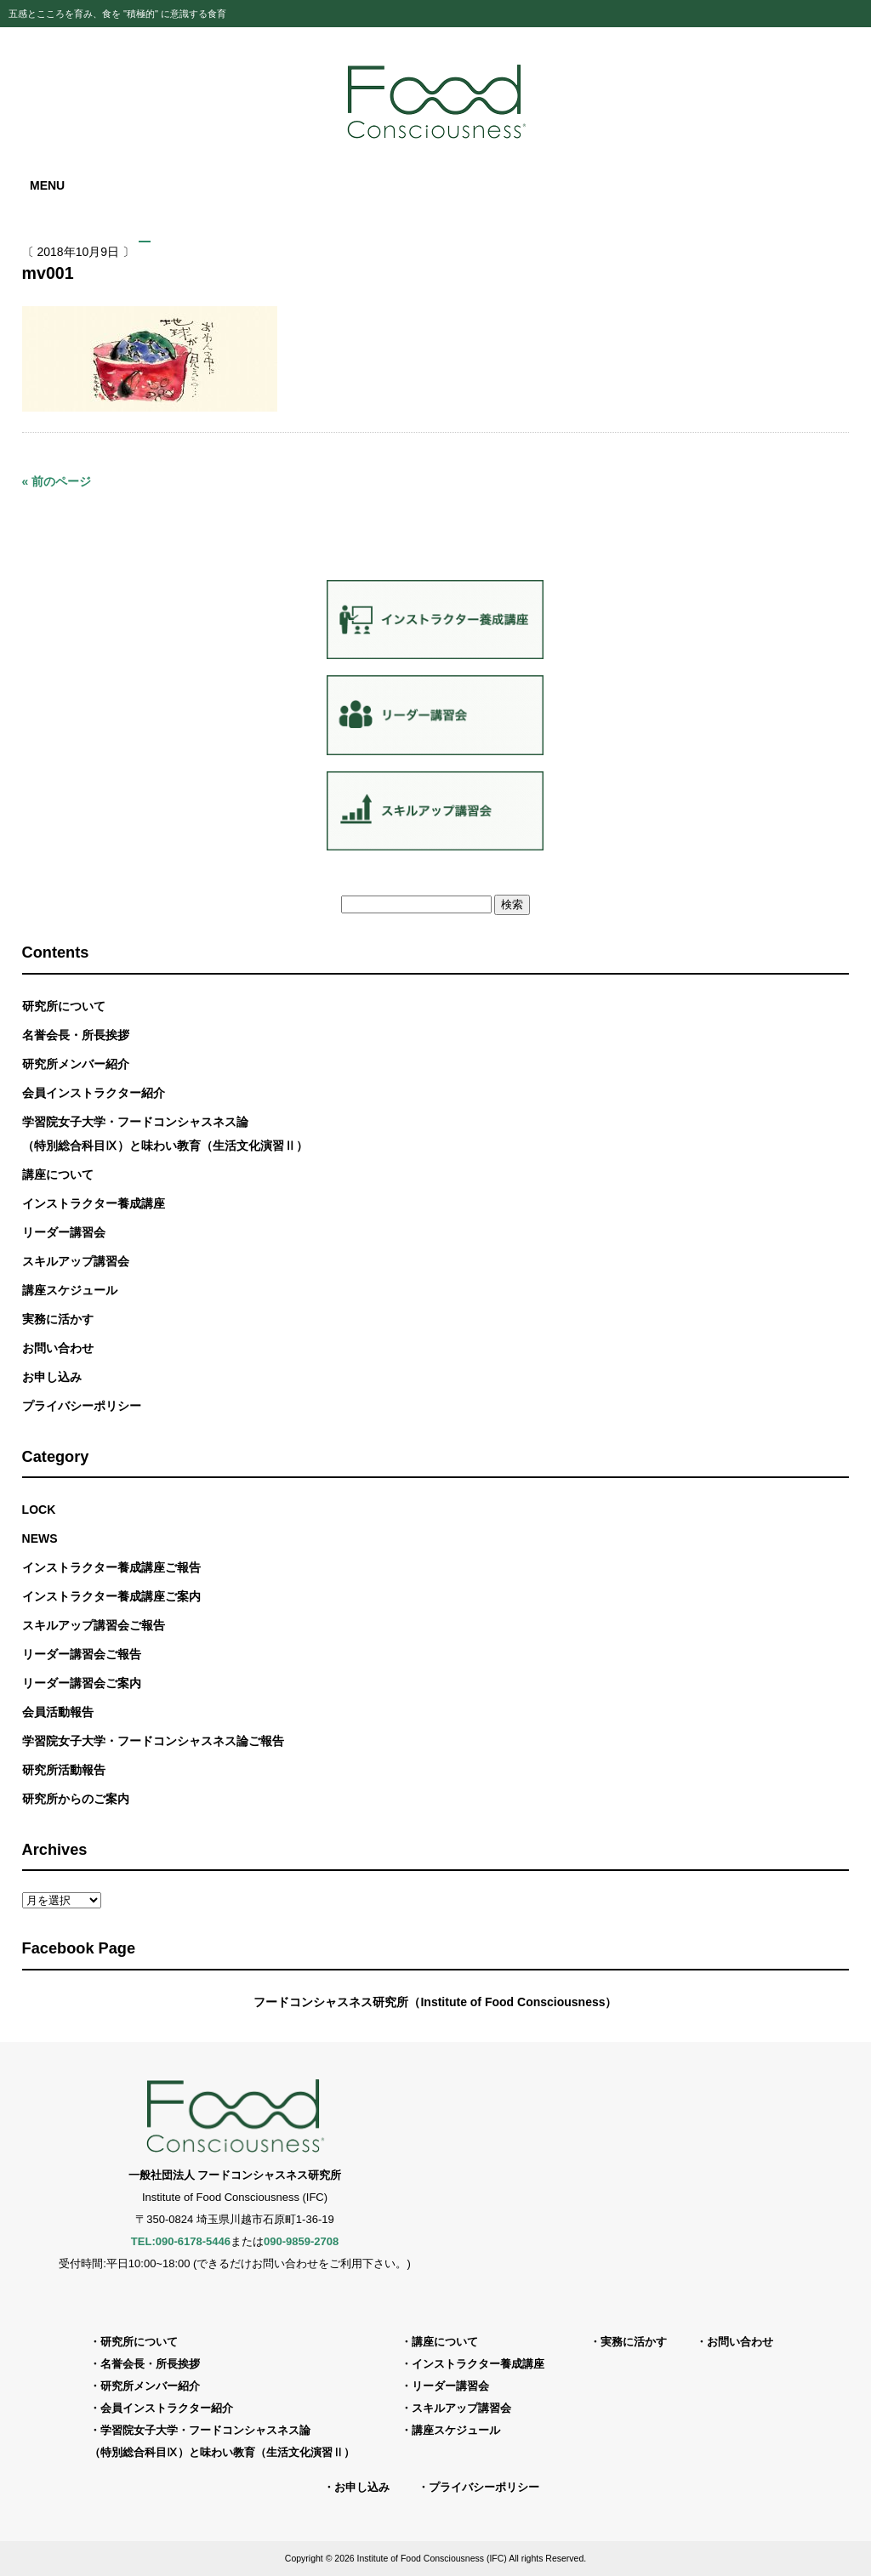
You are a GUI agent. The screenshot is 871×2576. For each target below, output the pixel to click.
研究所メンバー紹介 (75, 1064)
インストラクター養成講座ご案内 (111, 1596)
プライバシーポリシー (81, 1406)
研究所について (63, 1006)
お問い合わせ (58, 1348)
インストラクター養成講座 (93, 1203)
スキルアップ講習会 (75, 1261)
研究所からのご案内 (75, 1798)
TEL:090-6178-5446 (181, 2241)
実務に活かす (58, 1319)
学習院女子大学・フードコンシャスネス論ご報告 (153, 1741)
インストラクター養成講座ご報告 (111, 1567)
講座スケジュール (69, 1290)
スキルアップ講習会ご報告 (93, 1625)
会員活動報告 (58, 1712)
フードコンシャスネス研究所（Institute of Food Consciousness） (435, 2002)
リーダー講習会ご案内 (81, 1683)
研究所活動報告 (63, 1770)
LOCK (39, 1509)
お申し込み (52, 1377)
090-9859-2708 (301, 2241)
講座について (58, 1174)
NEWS (40, 1538)
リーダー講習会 (63, 1232)
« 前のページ (57, 481)
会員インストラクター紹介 (93, 1093)
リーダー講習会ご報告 (81, 1654)
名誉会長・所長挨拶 (75, 1035)
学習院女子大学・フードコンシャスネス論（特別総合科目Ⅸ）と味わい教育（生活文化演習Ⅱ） (165, 1133)
